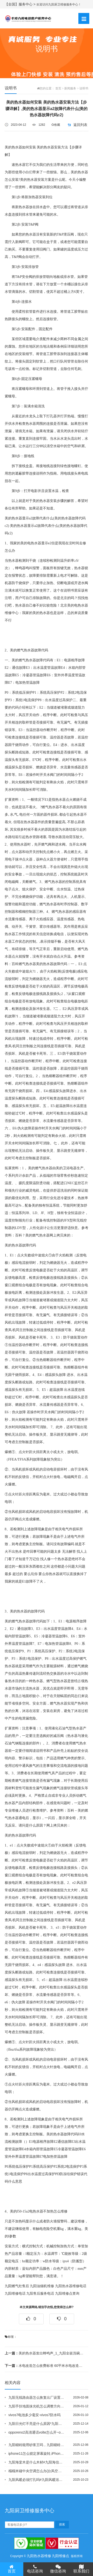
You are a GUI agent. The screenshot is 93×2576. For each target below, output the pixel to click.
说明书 (83, 88)
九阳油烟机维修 (42, 2286)
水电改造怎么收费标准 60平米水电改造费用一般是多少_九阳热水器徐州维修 (45, 2366)
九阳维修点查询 (67, 2293)
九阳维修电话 (15, 2293)
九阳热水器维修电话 (70, 2286)
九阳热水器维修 (39, 2556)
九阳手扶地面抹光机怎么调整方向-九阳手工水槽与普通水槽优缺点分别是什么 (36, 2406)
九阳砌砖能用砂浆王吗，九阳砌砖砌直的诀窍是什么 (36, 2445)
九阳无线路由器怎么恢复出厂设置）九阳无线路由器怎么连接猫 (36, 2397)
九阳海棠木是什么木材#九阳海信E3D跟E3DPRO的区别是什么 (36, 2462)
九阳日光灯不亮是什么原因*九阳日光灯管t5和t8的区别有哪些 (36, 2424)
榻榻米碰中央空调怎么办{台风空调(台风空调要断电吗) (36, 2471)
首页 (58, 88)
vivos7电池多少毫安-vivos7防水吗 (34, 2415)
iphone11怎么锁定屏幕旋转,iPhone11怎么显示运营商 (36, 2453)
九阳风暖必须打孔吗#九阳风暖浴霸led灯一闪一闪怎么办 (36, 2480)
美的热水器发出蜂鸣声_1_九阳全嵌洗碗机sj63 (45, 2353)
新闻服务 (70, 88)
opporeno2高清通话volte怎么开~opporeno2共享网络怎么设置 (36, 2432)
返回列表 (80, 125)
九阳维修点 (60, 2556)
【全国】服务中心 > (20, 4)
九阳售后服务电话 (40, 2293)
